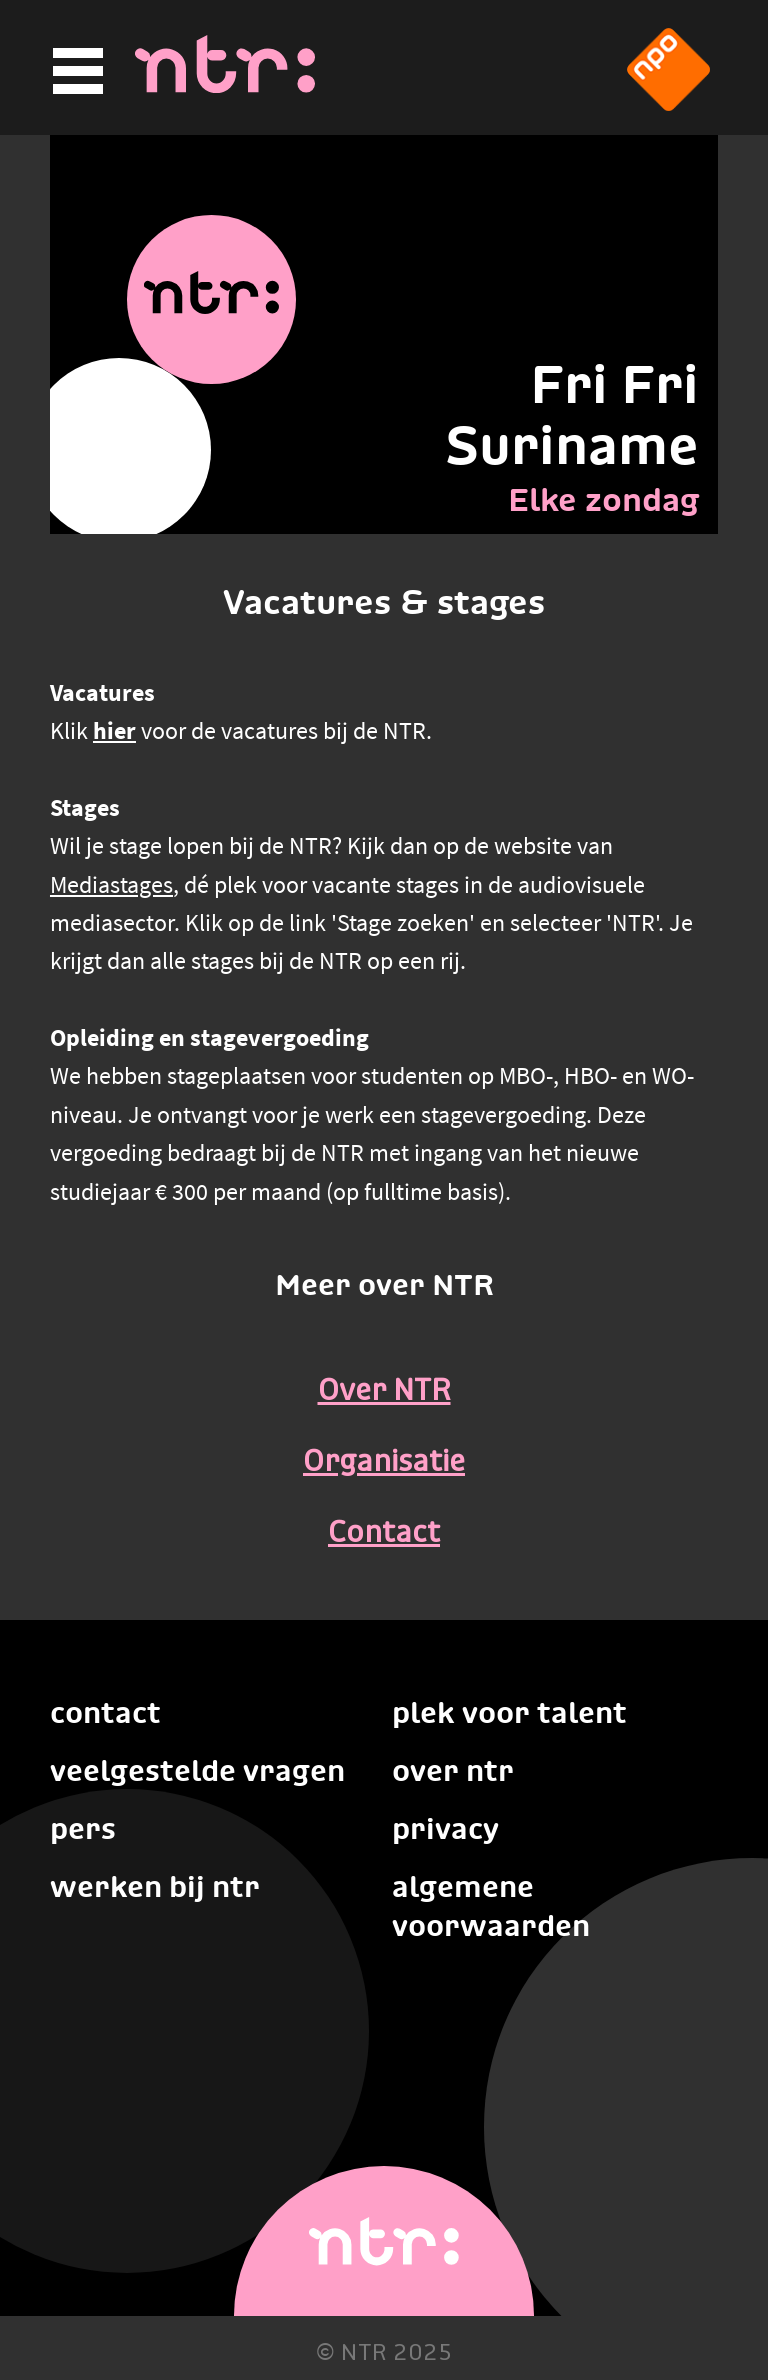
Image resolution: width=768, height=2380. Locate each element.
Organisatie (384, 1463)
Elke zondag (603, 499)
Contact (384, 1534)
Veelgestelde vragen (197, 1770)
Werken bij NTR (155, 1886)
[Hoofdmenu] (75, 71)
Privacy (445, 1828)
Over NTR (384, 1392)
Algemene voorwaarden (491, 1906)
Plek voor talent (509, 1712)
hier (114, 730)
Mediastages (111, 884)
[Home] (225, 87)
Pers (83, 1828)
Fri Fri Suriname (572, 415)
